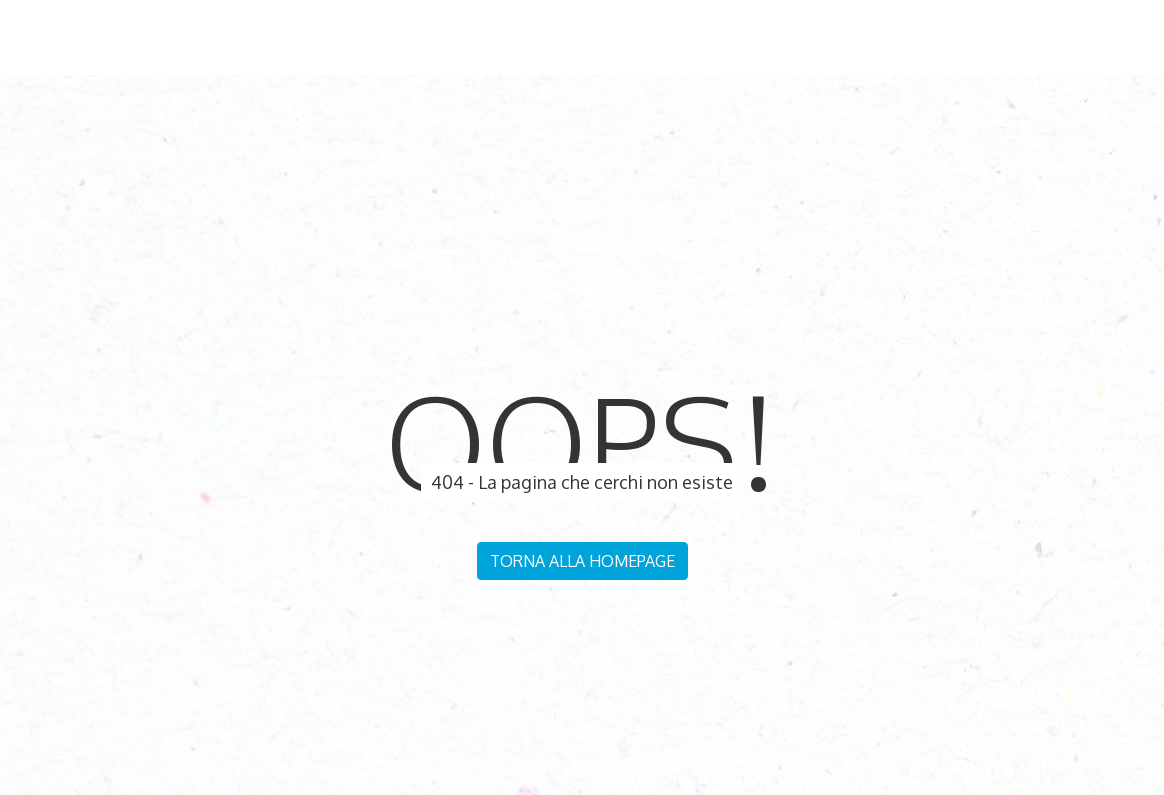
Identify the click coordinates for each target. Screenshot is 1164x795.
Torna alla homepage (582, 561)
